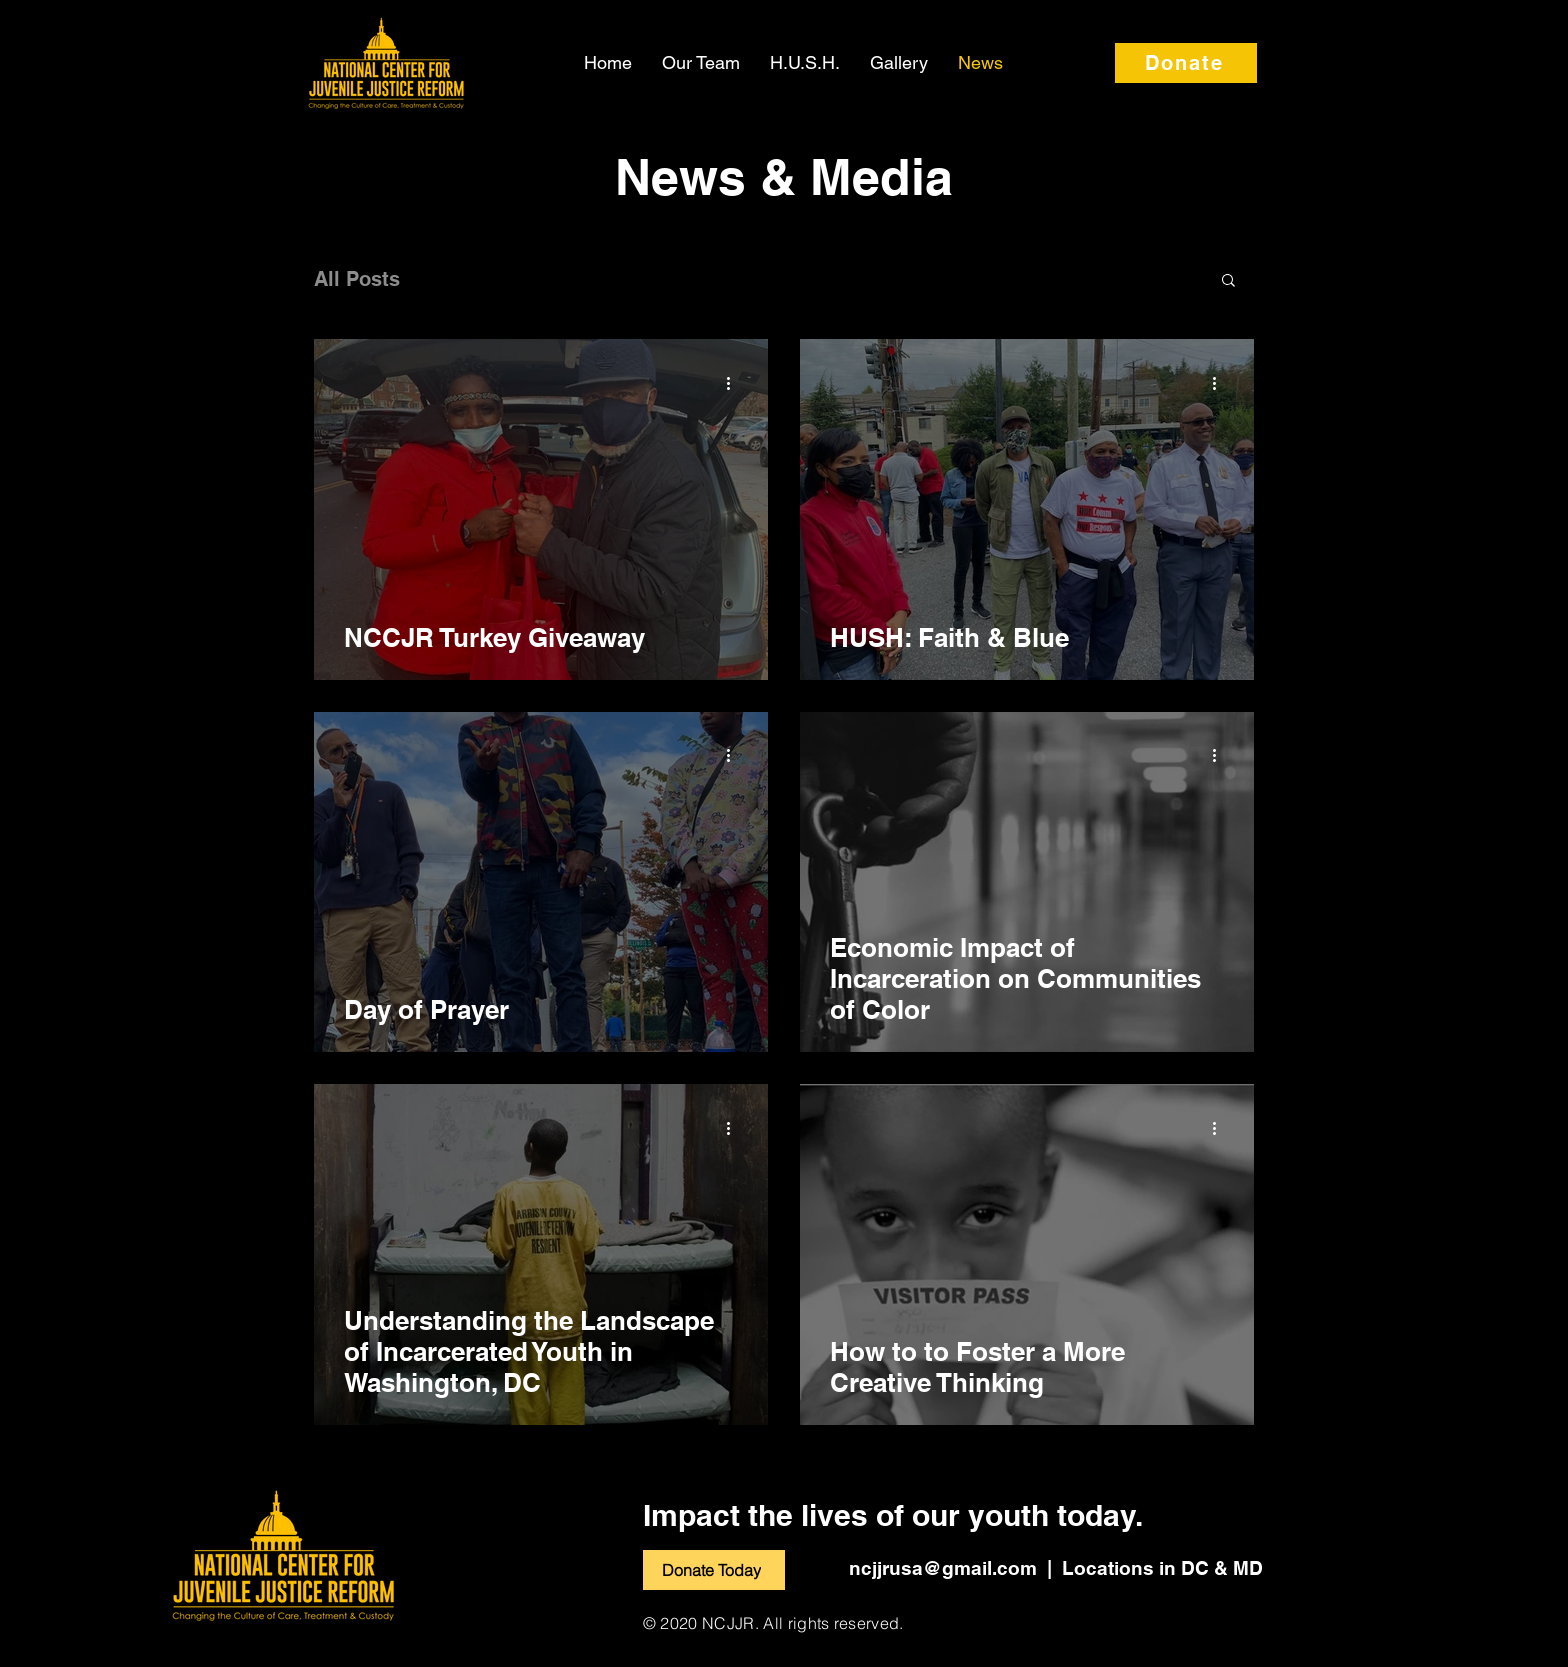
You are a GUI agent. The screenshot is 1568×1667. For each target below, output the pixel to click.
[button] (1228, 281)
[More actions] (735, 383)
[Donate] (1186, 63)
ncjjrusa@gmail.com (943, 1568)
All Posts (357, 279)
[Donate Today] (714, 1570)
